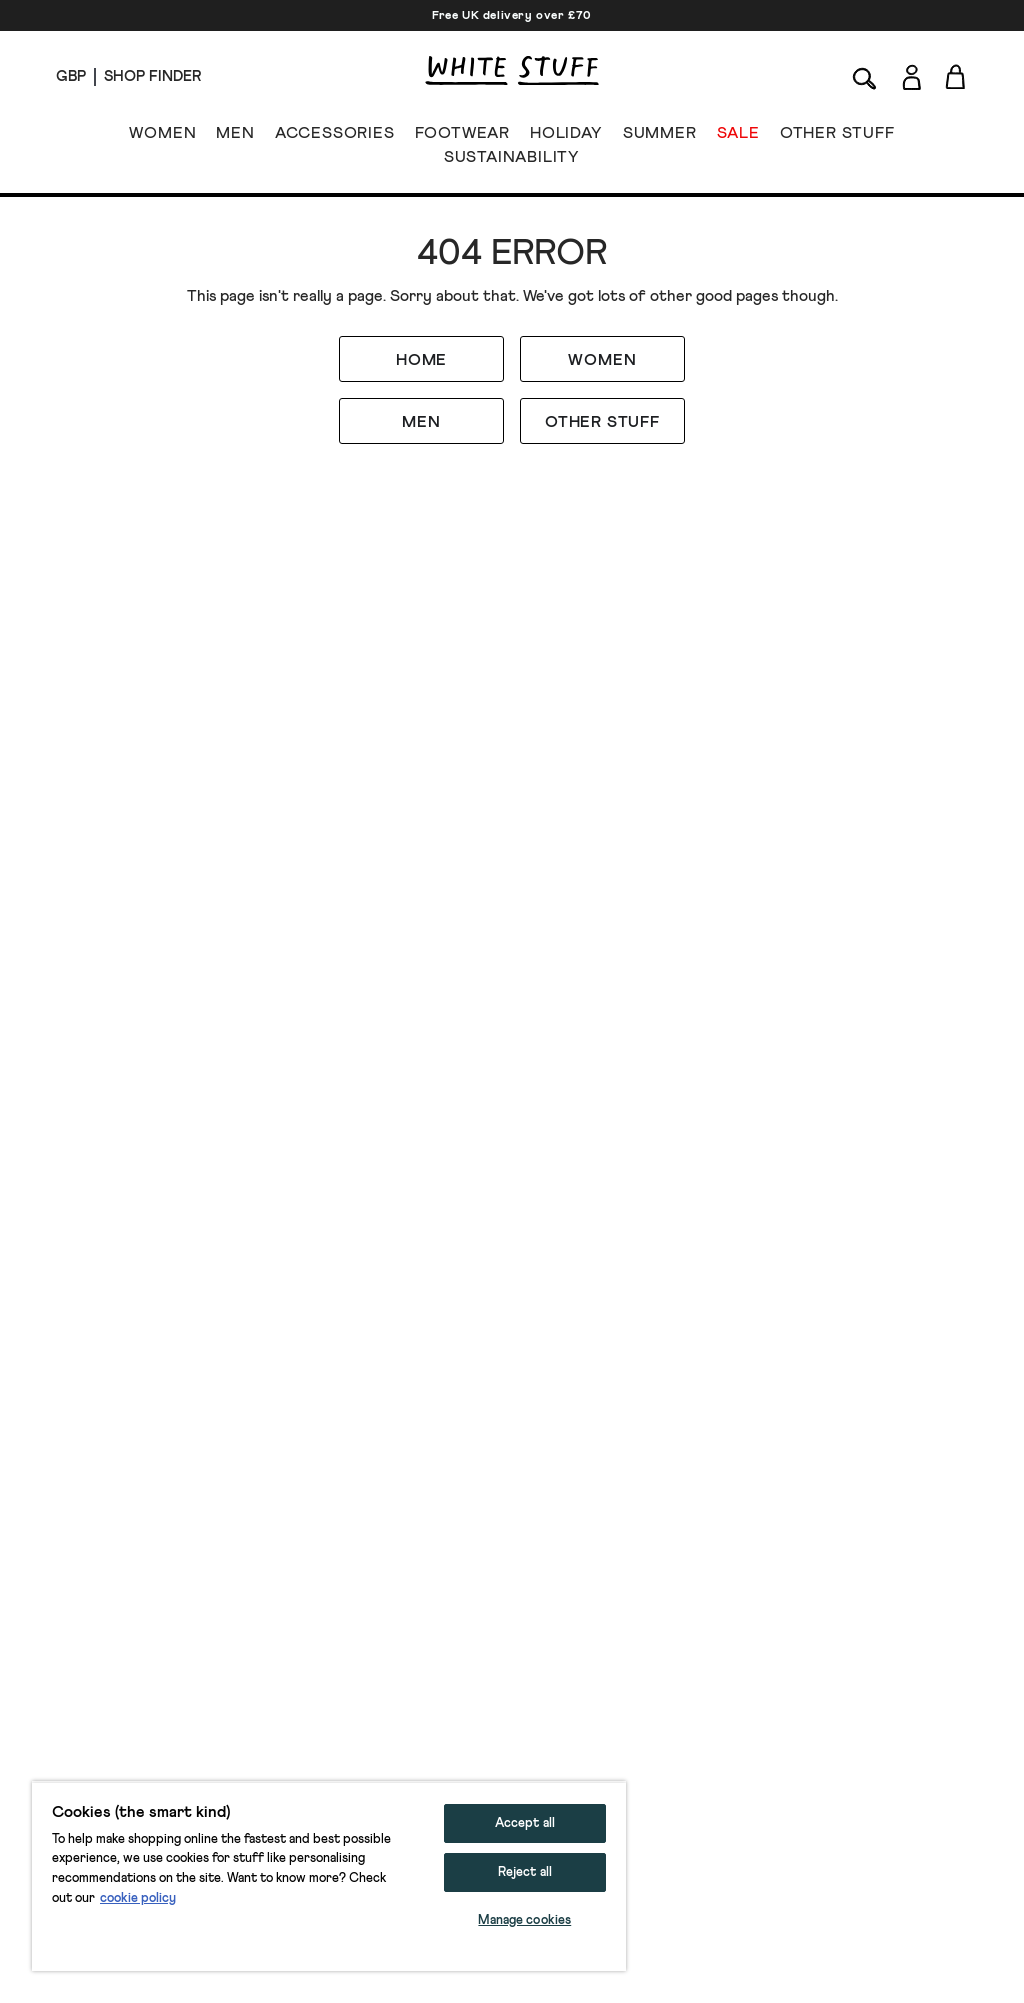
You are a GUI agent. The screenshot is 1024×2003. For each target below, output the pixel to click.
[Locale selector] (71, 77)
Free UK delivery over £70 (512, 16)
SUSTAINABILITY (512, 161)
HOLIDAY (566, 137)
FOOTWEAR (462, 137)
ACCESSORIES (335, 137)
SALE (738, 137)
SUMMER (660, 137)
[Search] (865, 76)
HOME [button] (421, 360)
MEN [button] (421, 422)
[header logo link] (512, 70)
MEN (235, 137)
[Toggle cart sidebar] (956, 76)
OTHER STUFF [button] (602, 422)
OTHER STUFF (837, 137)
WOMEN (162, 137)
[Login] (911, 73)
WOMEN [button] (602, 360)
